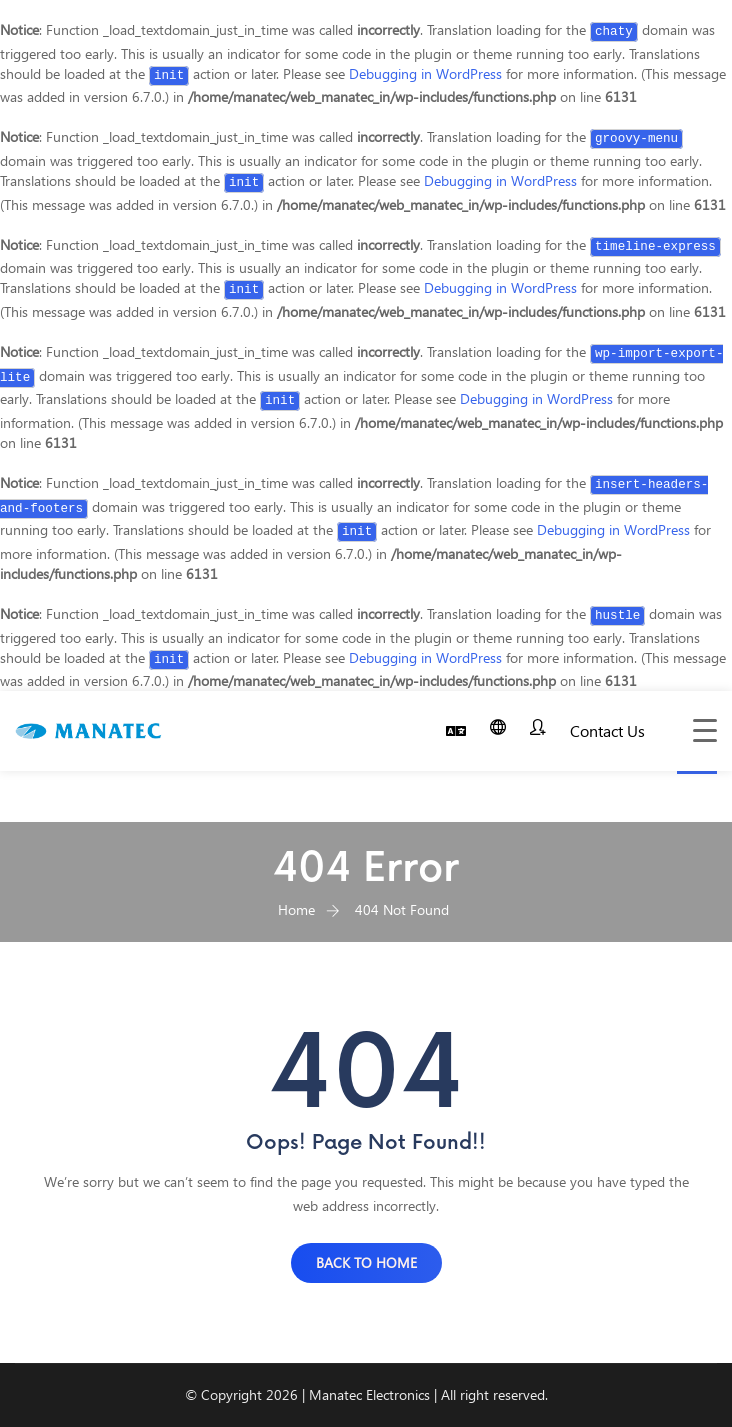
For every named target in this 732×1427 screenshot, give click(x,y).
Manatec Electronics (369, 1394)
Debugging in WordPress (425, 73)
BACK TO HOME (366, 1262)
